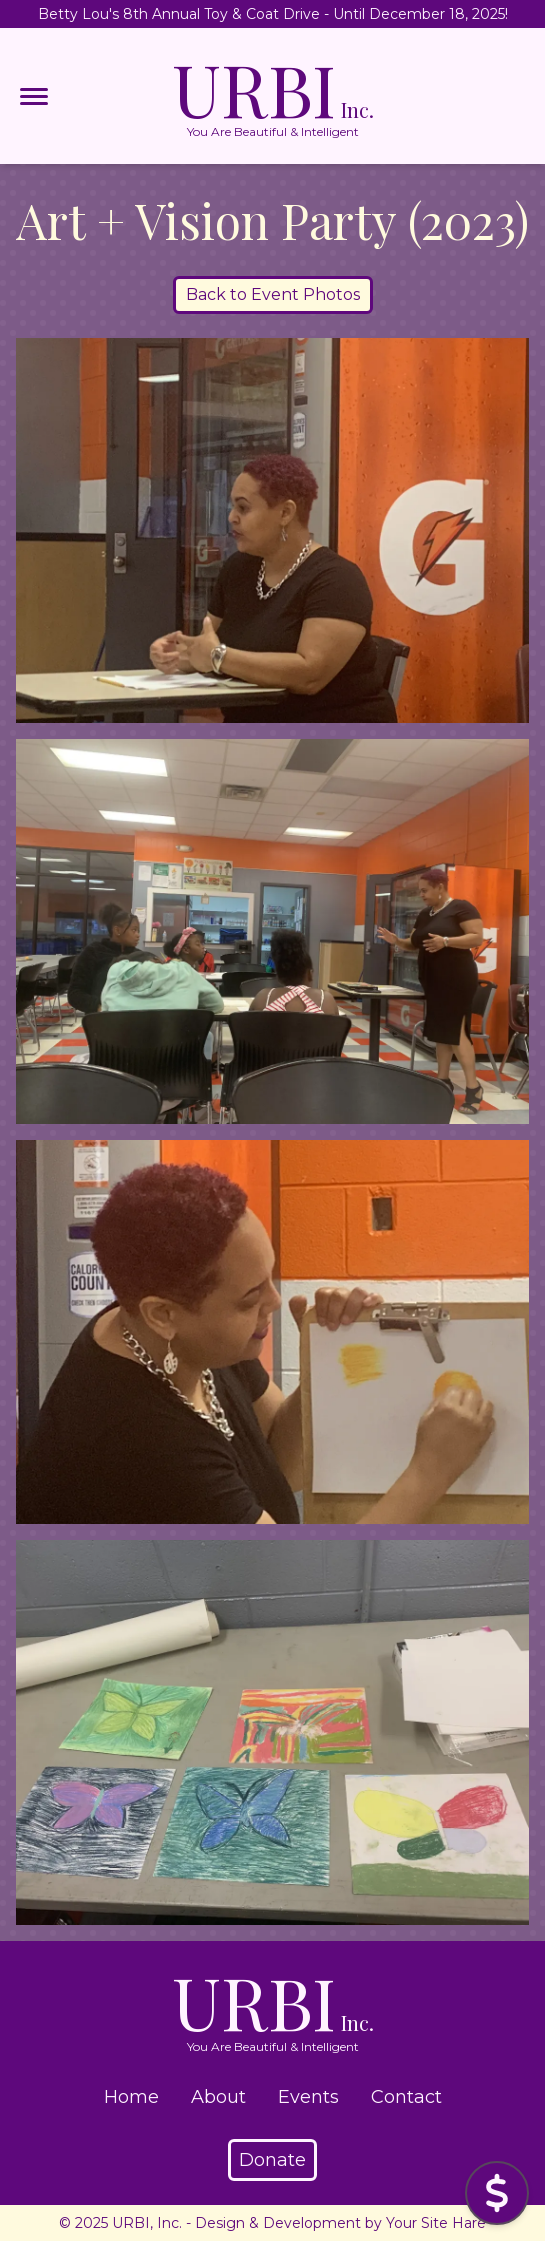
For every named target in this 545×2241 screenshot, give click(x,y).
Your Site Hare (436, 2223)
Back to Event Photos (273, 294)
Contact (406, 2097)
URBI (273, 96)
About (218, 2097)
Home (131, 2097)
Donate (272, 2160)
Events (308, 2097)
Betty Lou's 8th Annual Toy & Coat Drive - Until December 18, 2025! (273, 14)
